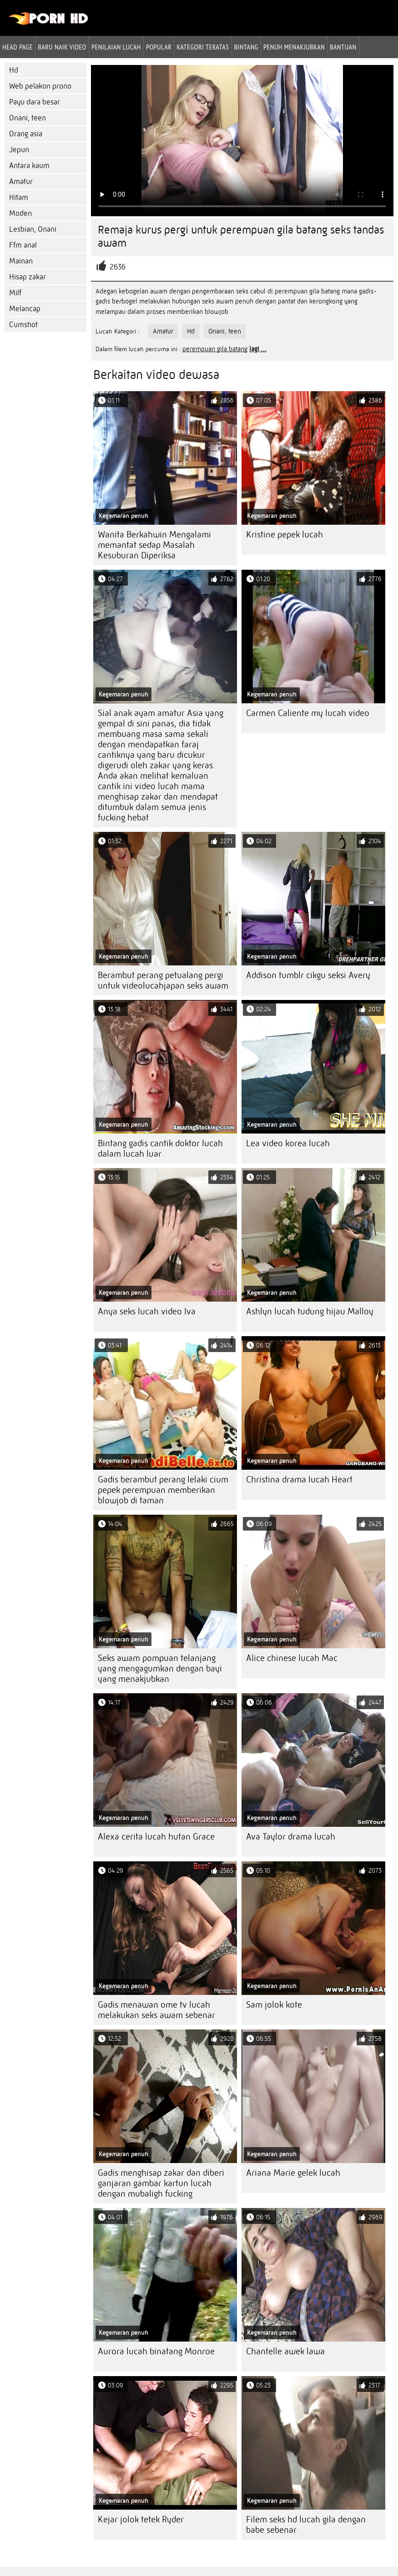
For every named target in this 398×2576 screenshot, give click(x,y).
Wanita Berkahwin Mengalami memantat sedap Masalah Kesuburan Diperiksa (154, 545)
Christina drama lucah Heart (299, 1479)
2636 (118, 267)
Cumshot (23, 324)
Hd (13, 70)
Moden (20, 213)
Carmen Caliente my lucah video (307, 713)
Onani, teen (27, 118)
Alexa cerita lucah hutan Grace (156, 1836)
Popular (158, 46)
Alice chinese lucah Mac (292, 1658)
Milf (15, 292)
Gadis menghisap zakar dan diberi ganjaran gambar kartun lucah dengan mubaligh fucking (161, 2183)
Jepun (19, 149)
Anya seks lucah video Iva (147, 1311)
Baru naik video (62, 46)
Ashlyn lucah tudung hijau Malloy (309, 1311)
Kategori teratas (202, 46)
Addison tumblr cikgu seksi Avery (308, 975)
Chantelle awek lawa (285, 2351)
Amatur (21, 181)
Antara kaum (29, 165)
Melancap (24, 308)
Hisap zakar (27, 277)
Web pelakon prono (40, 86)
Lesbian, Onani (32, 229)
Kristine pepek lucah (284, 534)
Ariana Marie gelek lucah (293, 2173)
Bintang (246, 46)
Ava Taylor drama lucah (290, 1836)
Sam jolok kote (274, 2004)
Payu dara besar (34, 102)
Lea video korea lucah (288, 1143)
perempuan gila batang (214, 349)
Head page (17, 46)
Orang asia (25, 133)
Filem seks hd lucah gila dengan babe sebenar (306, 2524)
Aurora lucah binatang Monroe (156, 2351)
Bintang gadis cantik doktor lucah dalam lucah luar (160, 1148)
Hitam (18, 197)
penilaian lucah (116, 46)
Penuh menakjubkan (294, 46)
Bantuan (343, 46)
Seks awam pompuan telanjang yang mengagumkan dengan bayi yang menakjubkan (160, 1668)
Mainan (21, 261)
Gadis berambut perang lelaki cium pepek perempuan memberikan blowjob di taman (163, 1490)
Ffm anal (23, 245)
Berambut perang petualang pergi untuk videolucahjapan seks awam (163, 980)
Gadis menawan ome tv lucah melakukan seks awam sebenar (156, 2009)
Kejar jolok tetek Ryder (141, 2519)
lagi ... (258, 349)
